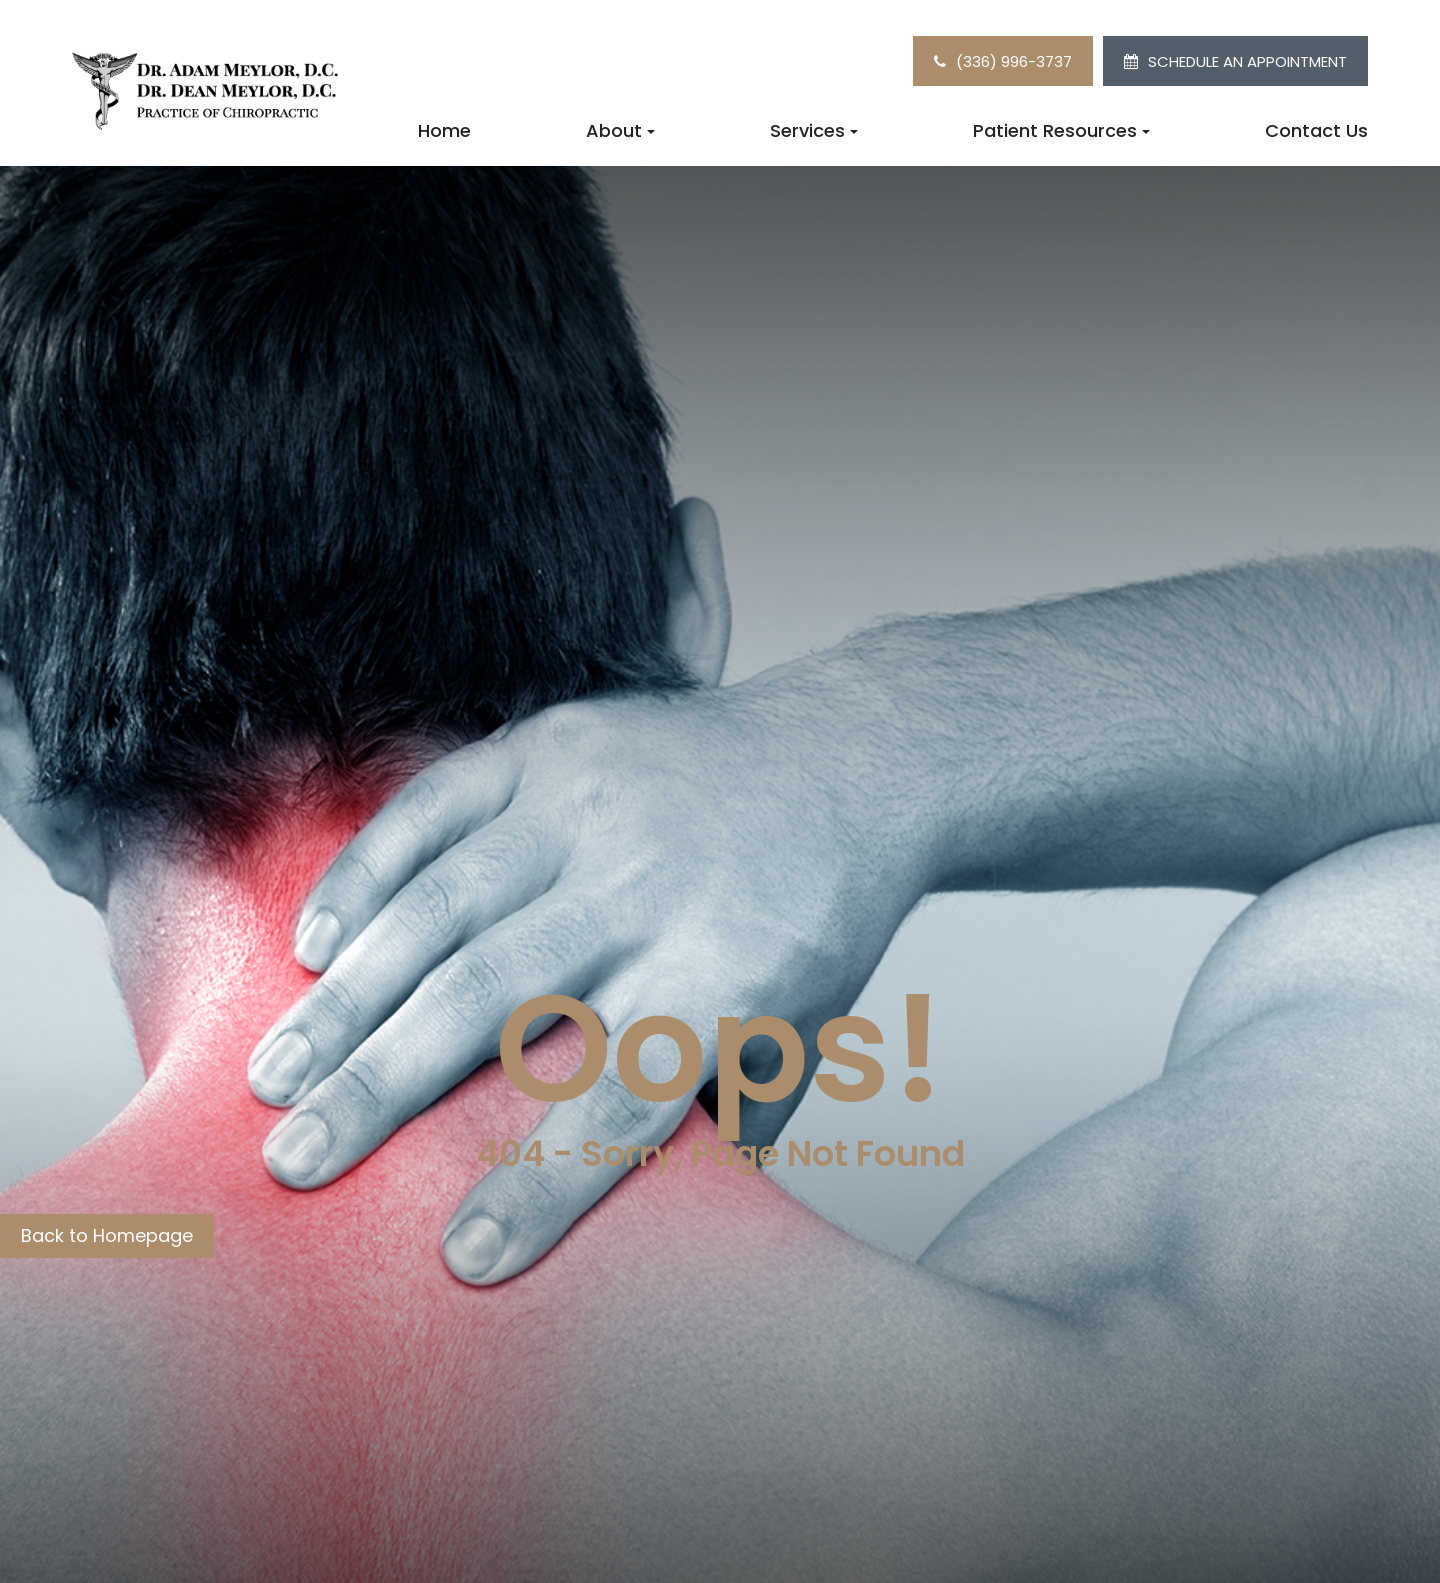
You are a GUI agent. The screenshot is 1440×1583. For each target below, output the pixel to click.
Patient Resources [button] (1061, 130)
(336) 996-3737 (1014, 61)
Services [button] (814, 130)
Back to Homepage (107, 1235)
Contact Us (1316, 130)
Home (444, 130)
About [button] (620, 130)
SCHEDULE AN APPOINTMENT (1247, 61)
